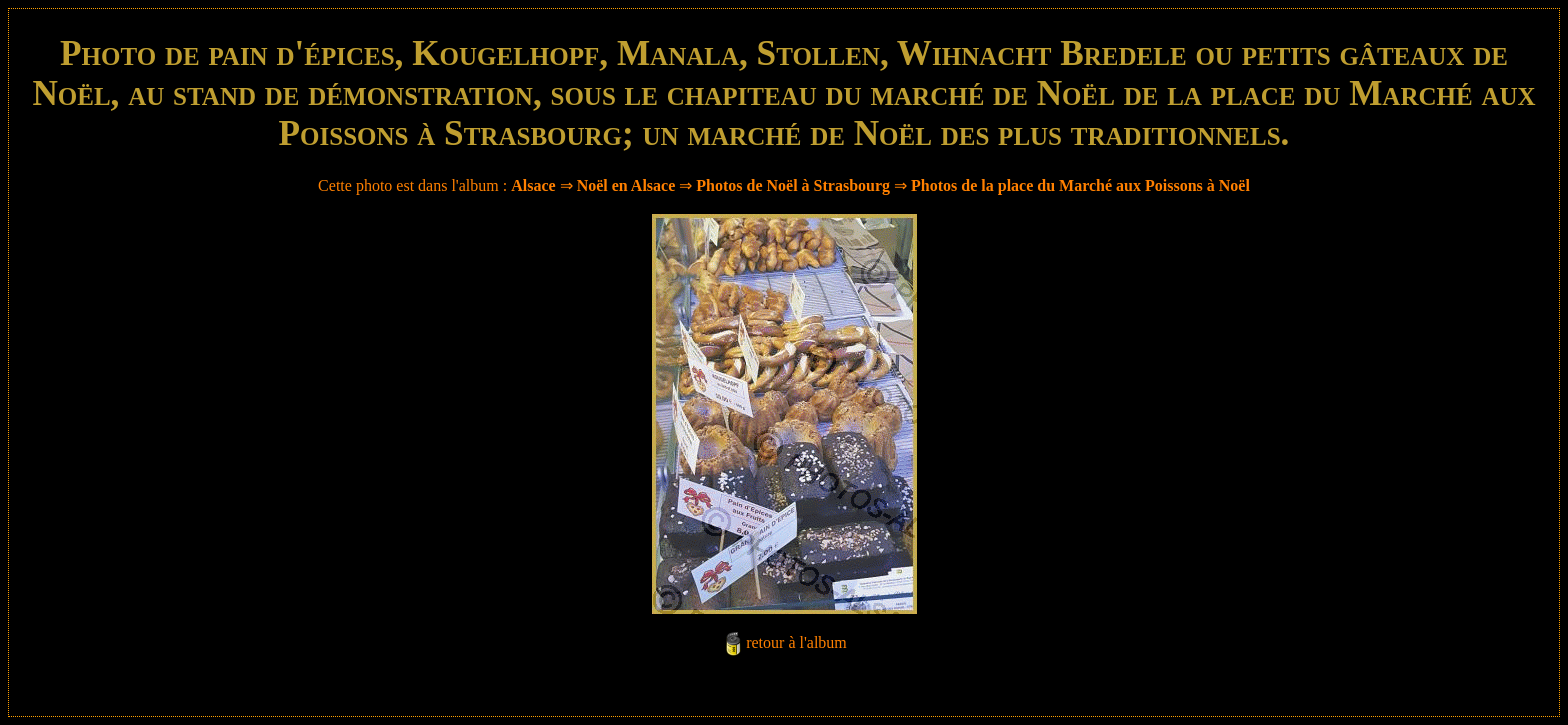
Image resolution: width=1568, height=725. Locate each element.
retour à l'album (796, 642)
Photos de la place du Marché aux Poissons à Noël (1080, 185)
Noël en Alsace (626, 185)
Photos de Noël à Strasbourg (793, 185)
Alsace (533, 185)
